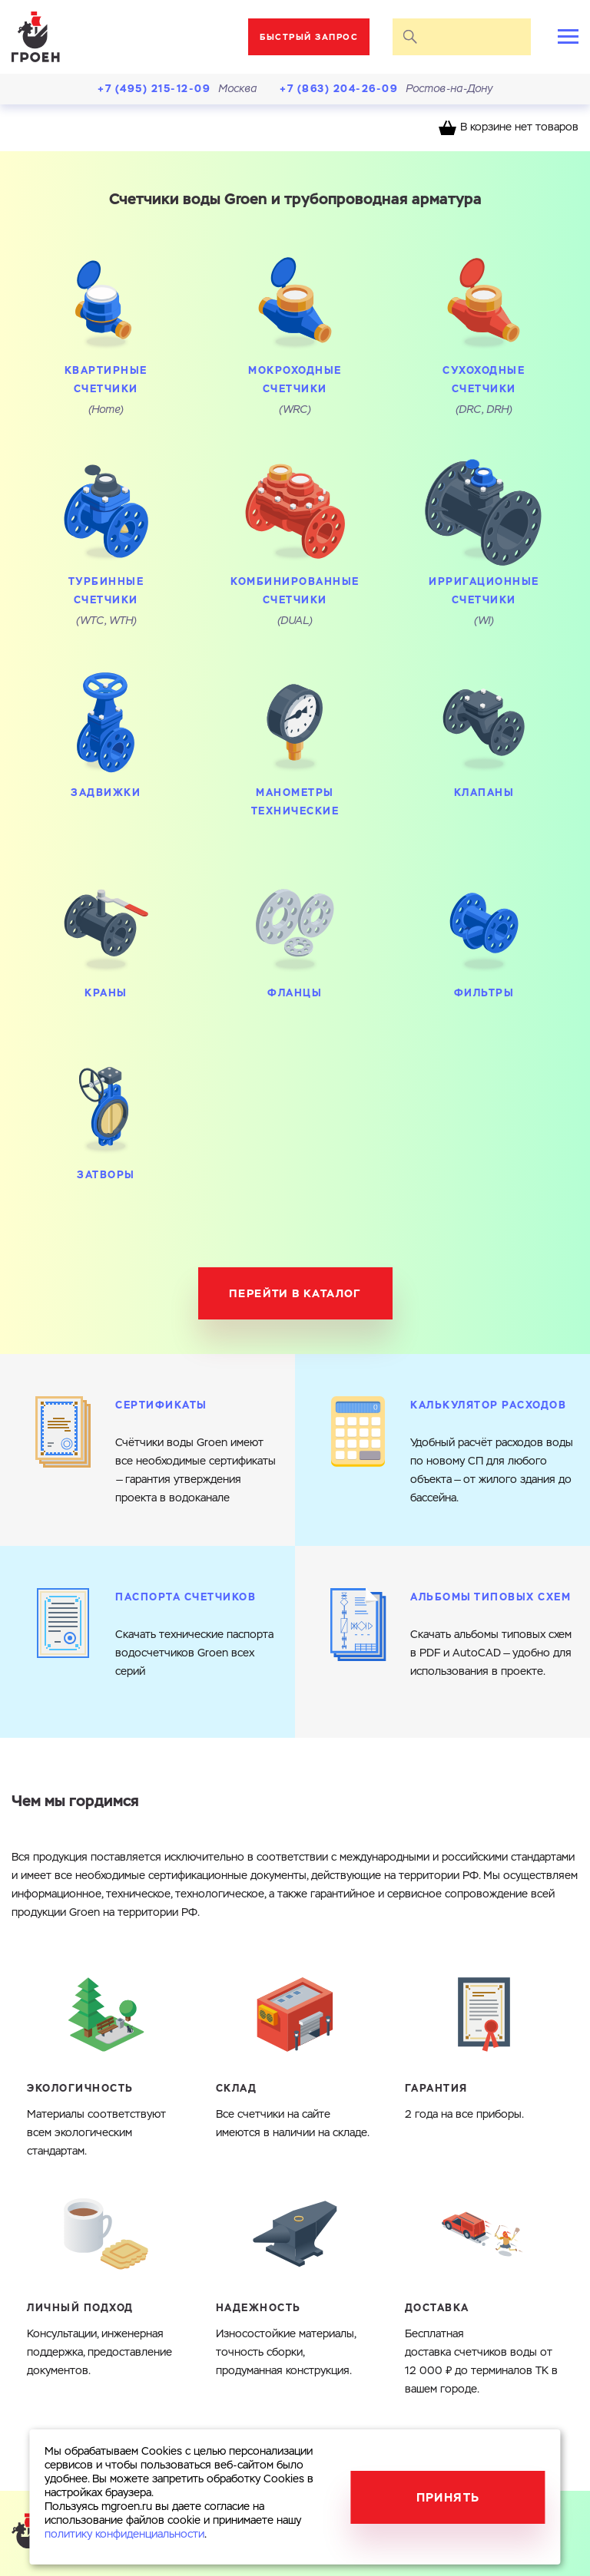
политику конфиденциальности (124, 2534)
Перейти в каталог (295, 1293)
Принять (448, 2497)
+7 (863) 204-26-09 (339, 88)
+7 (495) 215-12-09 (154, 88)
